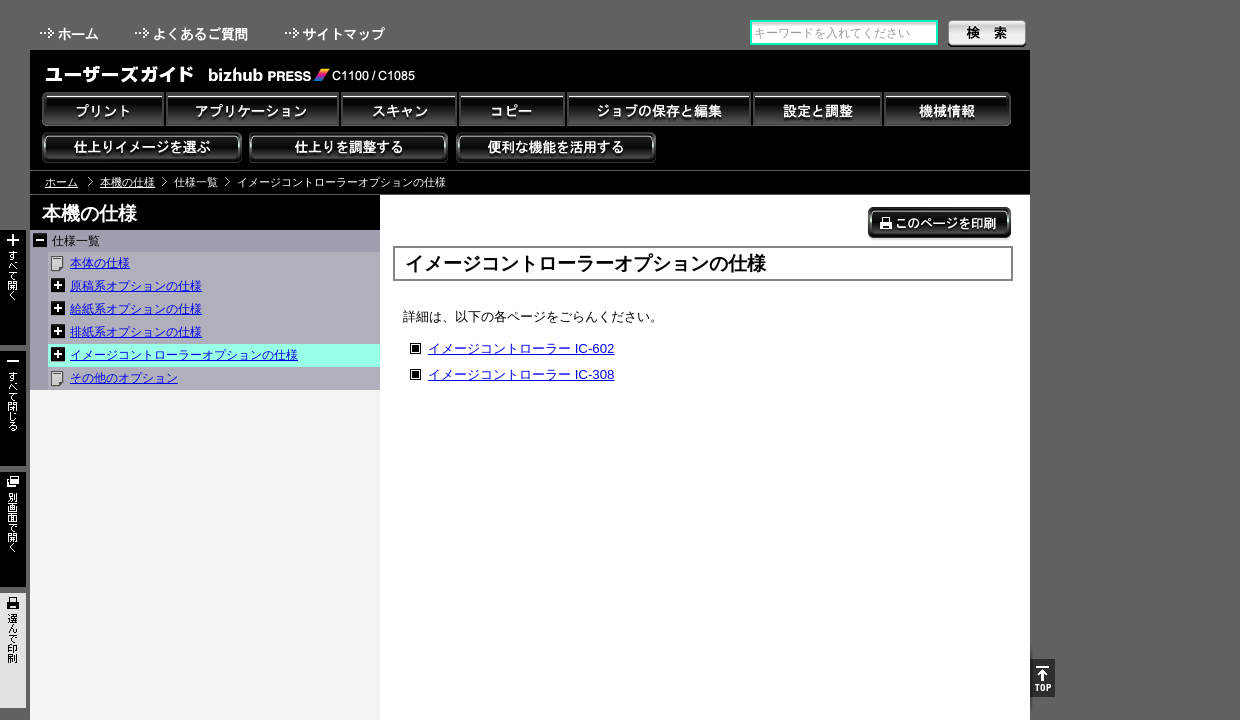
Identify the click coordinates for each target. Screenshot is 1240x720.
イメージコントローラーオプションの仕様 (184, 355)
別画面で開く (13, 529)
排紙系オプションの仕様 (136, 332)
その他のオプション (124, 378)
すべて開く (13, 287)
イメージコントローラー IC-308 (521, 374)
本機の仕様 (127, 182)
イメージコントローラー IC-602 (521, 348)
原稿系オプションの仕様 (136, 286)
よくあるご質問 (193, 33)
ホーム (71, 33)
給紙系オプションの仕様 (136, 309)
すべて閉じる (13, 408)
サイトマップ (337, 33)
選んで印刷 (13, 650)
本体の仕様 (100, 263)
